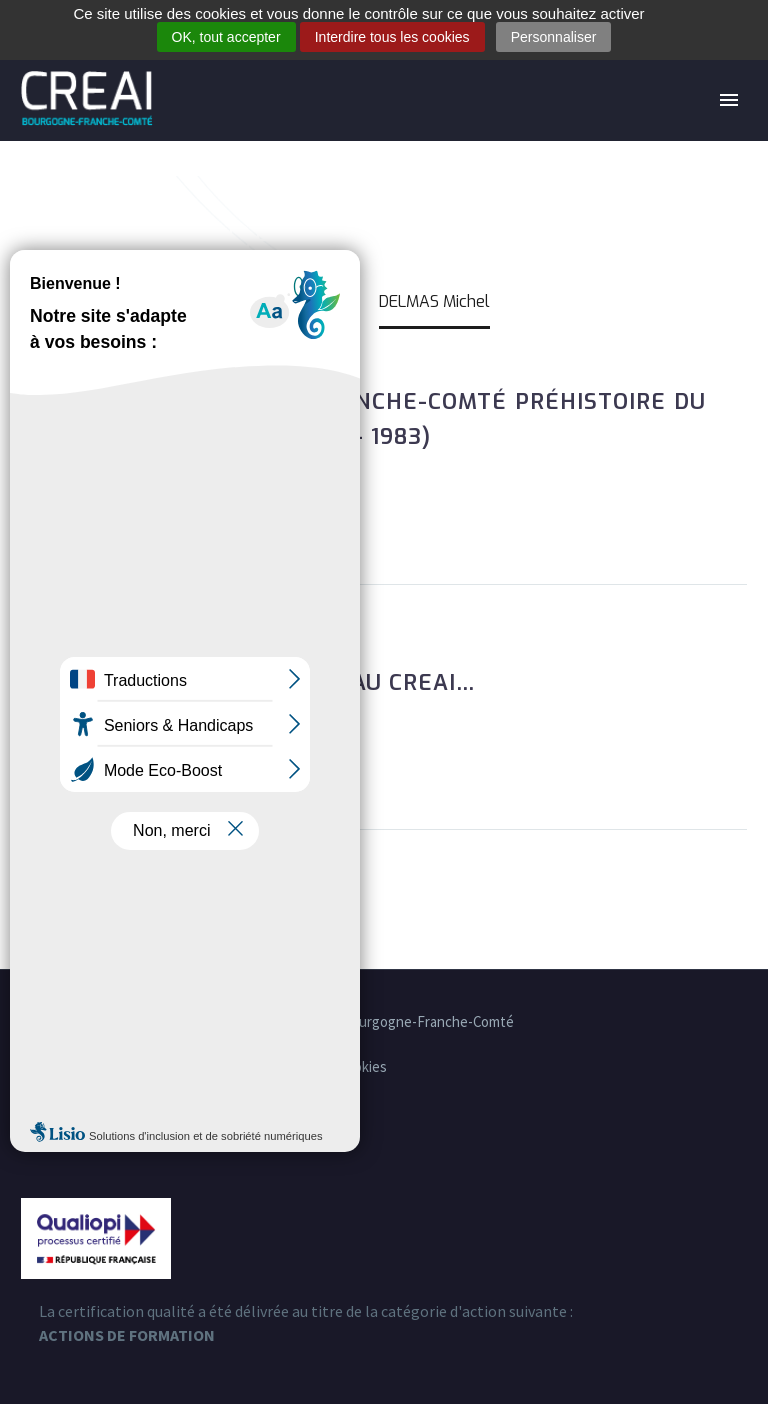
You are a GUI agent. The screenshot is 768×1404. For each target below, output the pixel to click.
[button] (36, 514)
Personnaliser (554, 37)
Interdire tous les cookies (392, 37)
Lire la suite (145, 514)
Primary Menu (729, 100)
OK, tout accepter (226, 37)
